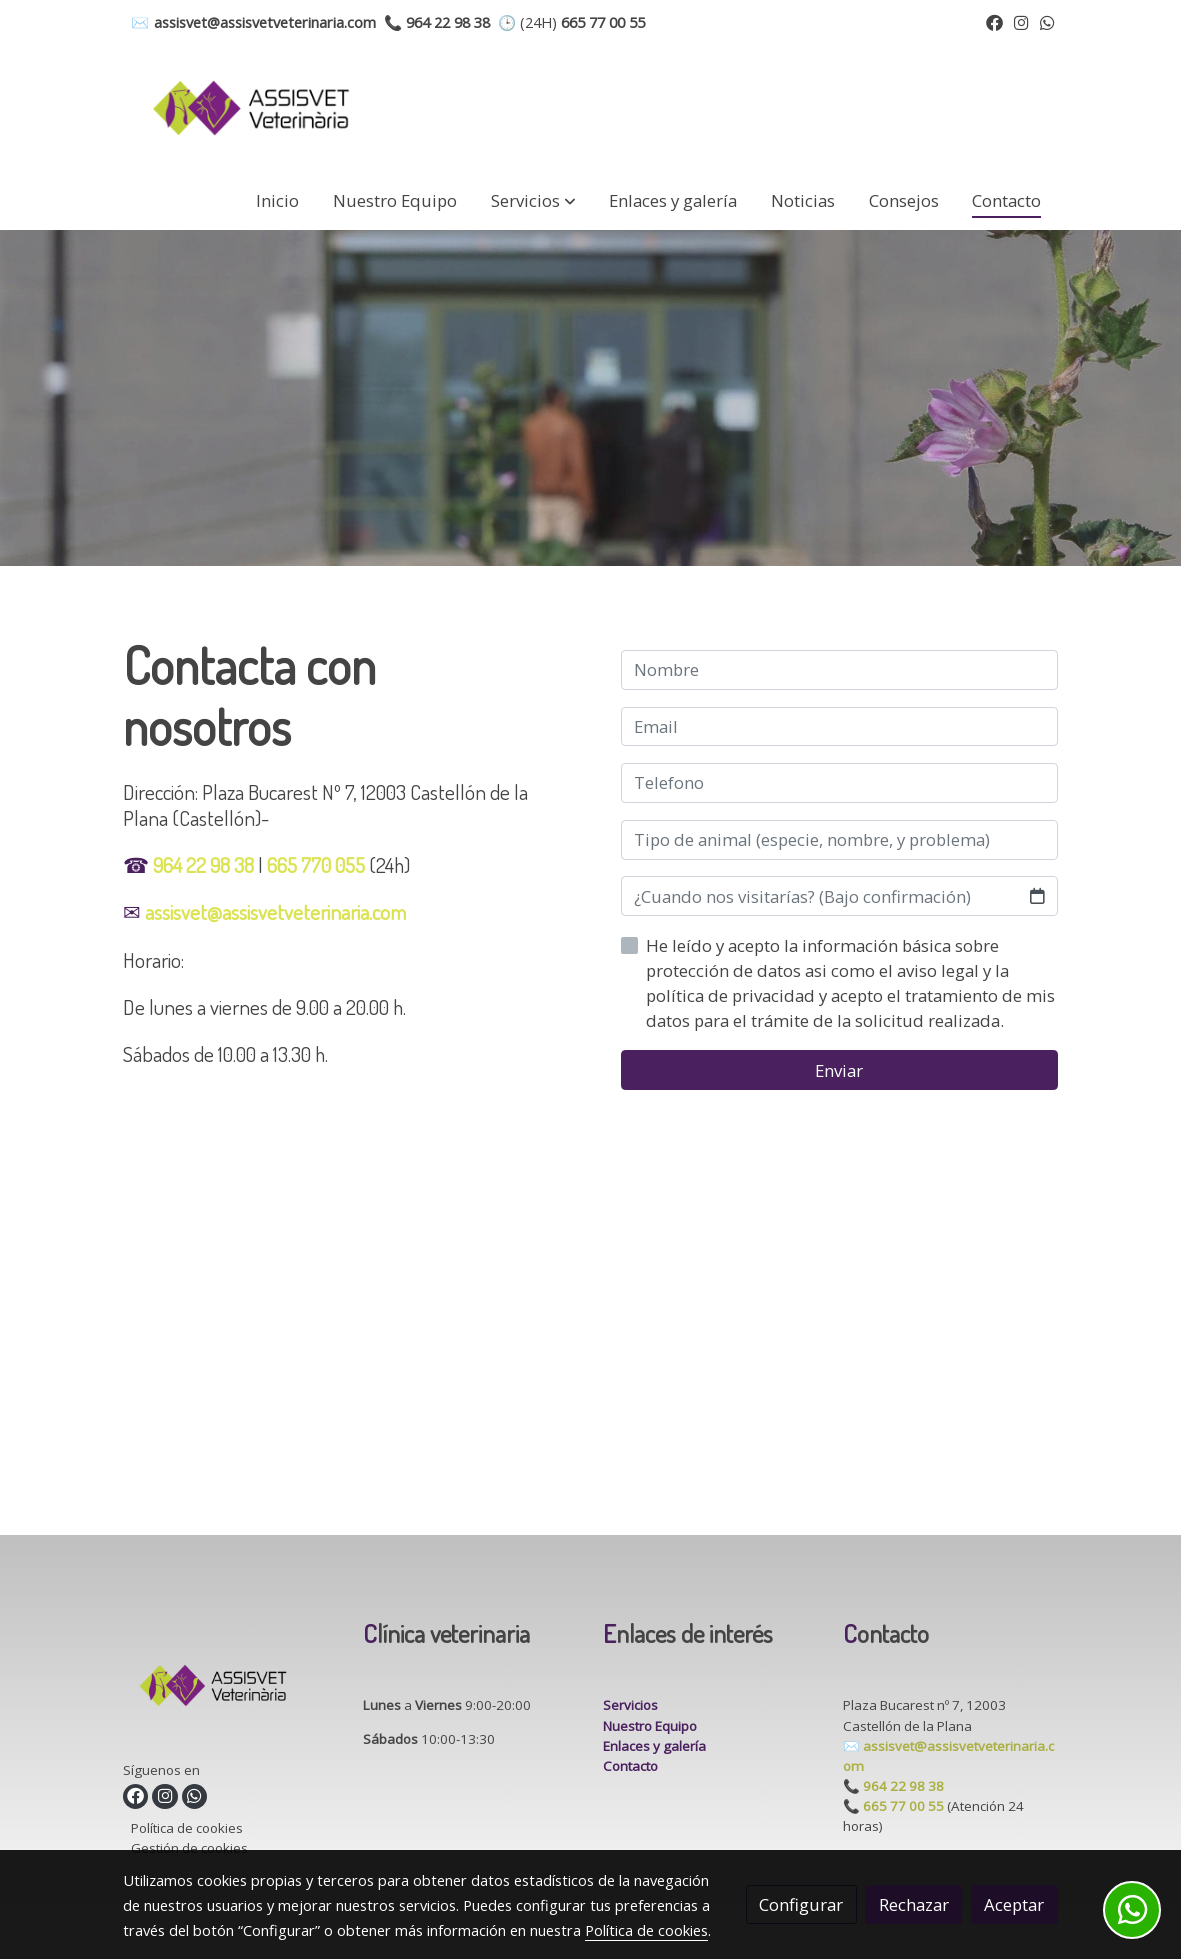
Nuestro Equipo (650, 1726)
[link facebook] (994, 21)
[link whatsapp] (1047, 21)
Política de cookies (187, 1828)
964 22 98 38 (203, 864)
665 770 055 (316, 864)
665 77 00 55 (903, 1806)
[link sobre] (230, 1689)
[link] (251, 108)
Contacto (630, 1766)
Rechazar (914, 1904)
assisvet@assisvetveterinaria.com (275, 911)
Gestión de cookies (189, 1848)
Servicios (630, 1705)
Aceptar (1014, 1904)
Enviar (839, 1070)
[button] (533, 200)
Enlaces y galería (654, 1746)
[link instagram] (1021, 21)
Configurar (801, 1904)
